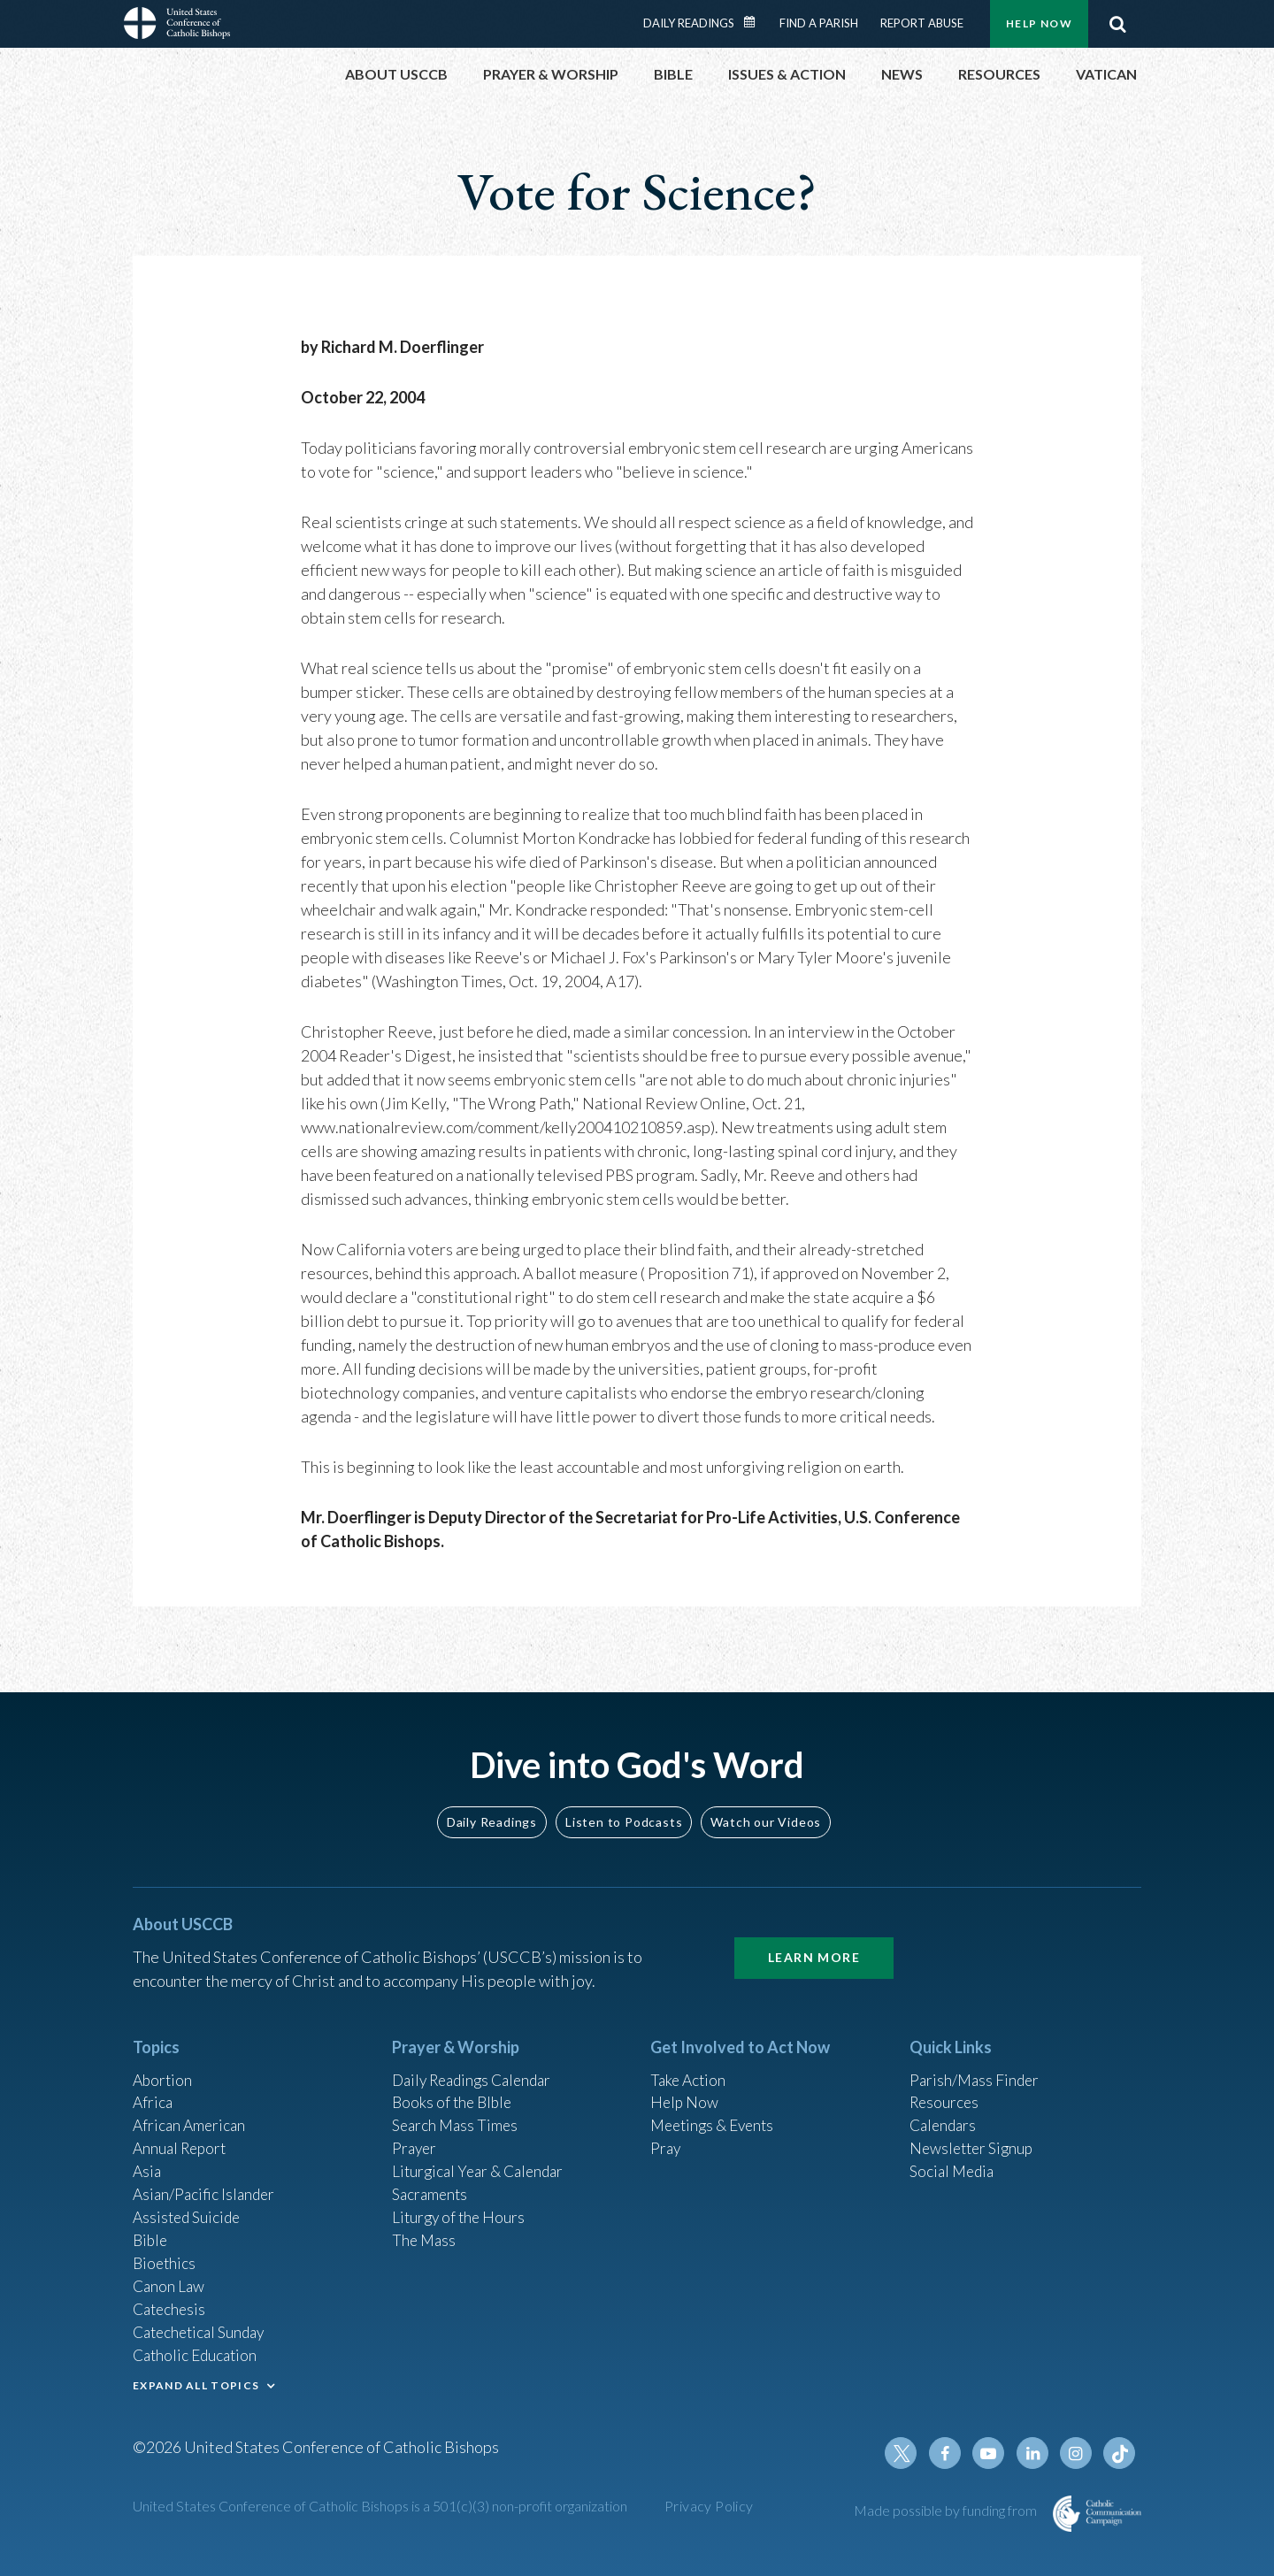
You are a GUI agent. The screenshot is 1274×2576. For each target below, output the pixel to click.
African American (191, 2113)
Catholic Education (198, 2352)
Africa (153, 2089)
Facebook (950, 2453)
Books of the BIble (454, 2089)
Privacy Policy (709, 2505)
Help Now (1039, 23)
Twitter (908, 2453)
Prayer (415, 2137)
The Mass (425, 2232)
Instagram (1078, 2453)
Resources (945, 2089)
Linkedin (1035, 2453)
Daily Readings (688, 23)
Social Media (953, 2161)
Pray (666, 2137)
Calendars (944, 2113)
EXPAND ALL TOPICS (196, 2382)
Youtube (993, 2453)
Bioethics (165, 2256)
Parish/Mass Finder (976, 2065)
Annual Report (182, 2137)
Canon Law (170, 2280)
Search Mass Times (457, 2113)
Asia (148, 2161)
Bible (151, 2232)
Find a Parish (818, 23)
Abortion (164, 2065)
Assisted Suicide (189, 2209)
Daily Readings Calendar (755, 22)
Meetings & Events (716, 2113)
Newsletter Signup (974, 2137)
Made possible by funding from (947, 2510)
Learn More (814, 1943)
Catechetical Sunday (202, 2328)
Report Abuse (921, 23)
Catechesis (171, 2304)
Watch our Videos (765, 1806)
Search (1117, 24)
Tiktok (1120, 2453)
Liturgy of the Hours (460, 2209)
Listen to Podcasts (623, 1806)
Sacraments (431, 2185)
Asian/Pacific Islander (206, 2185)
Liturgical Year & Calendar (482, 2161)
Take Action (689, 2065)
